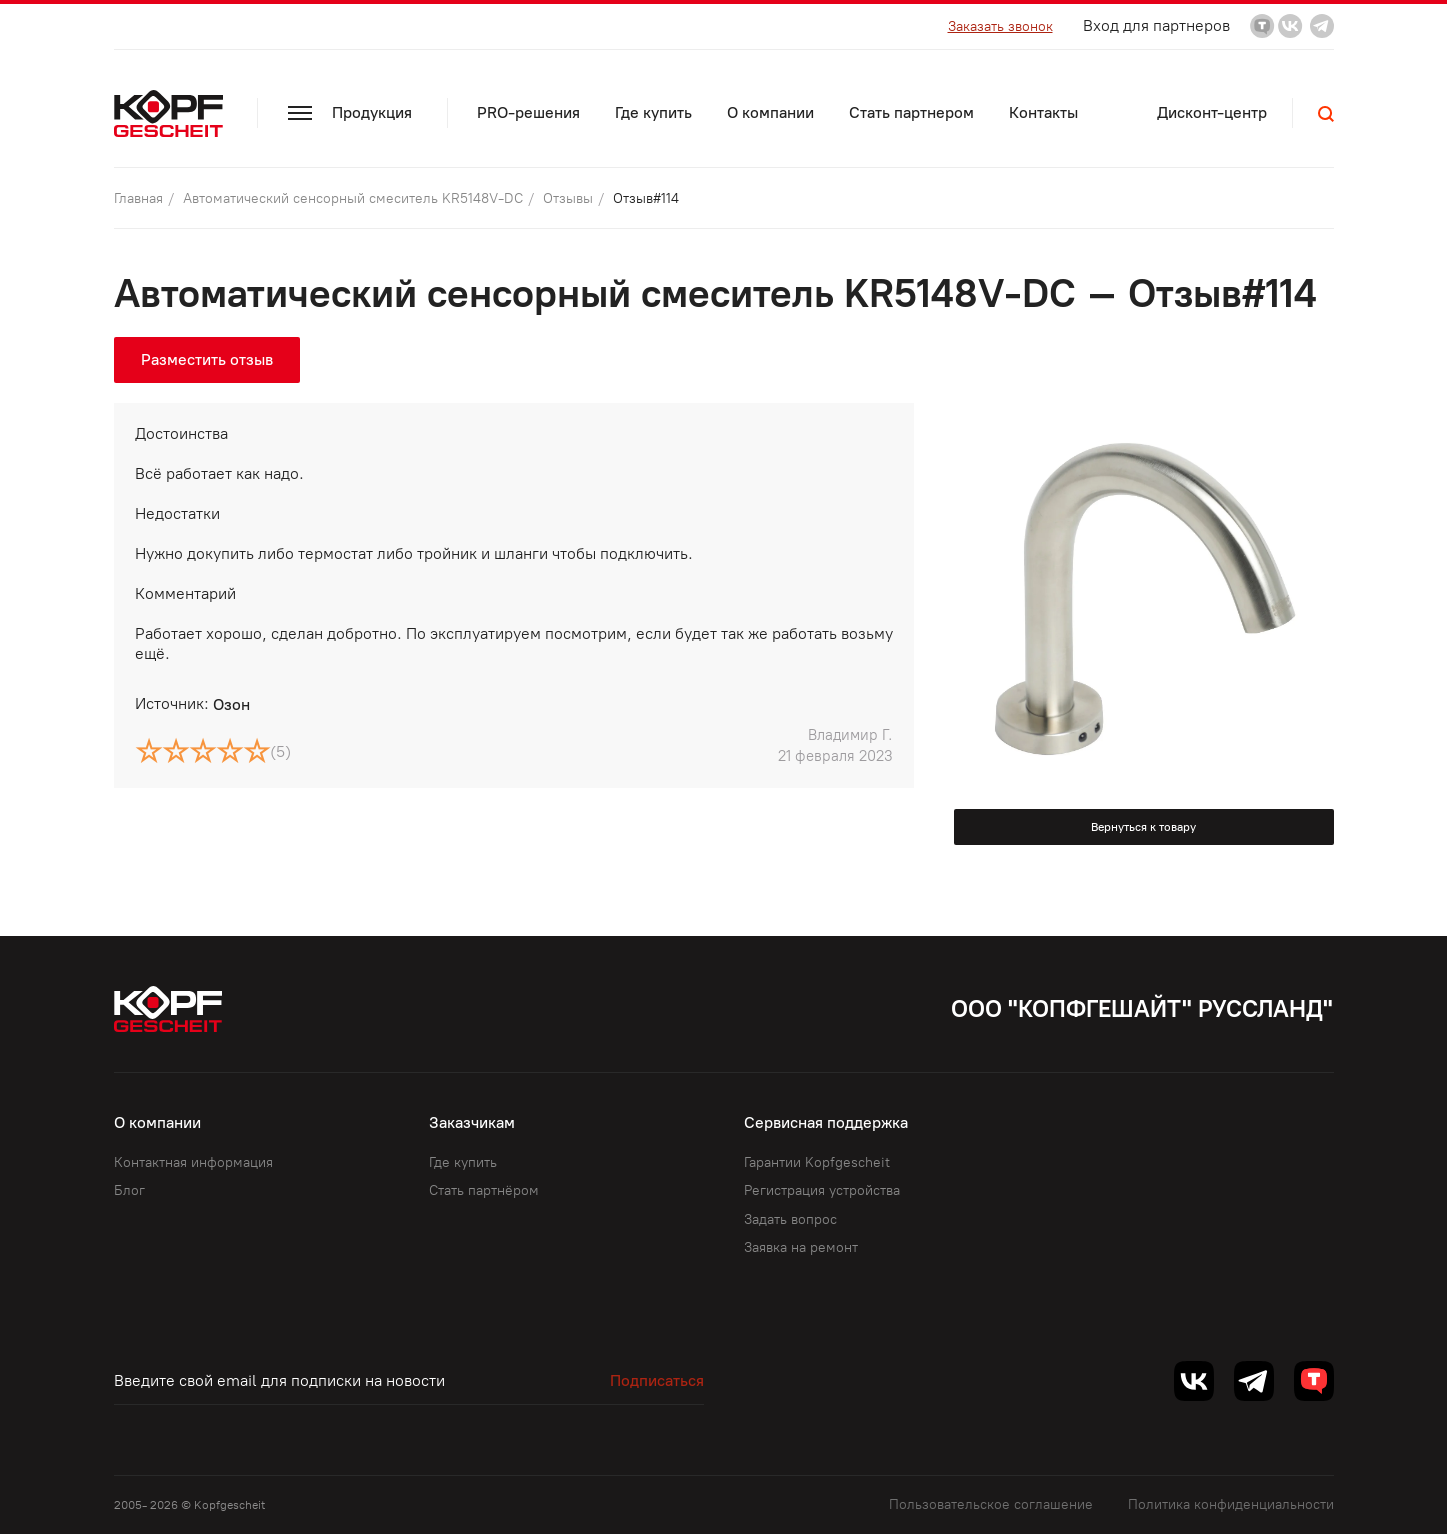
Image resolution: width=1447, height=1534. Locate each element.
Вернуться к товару (1143, 827)
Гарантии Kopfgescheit (817, 1162)
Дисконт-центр (1212, 112)
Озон (231, 704)
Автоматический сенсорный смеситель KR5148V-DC (355, 198)
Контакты (1043, 112)
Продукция (350, 112)
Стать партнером (911, 112)
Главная (140, 198)
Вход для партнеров (1156, 25)
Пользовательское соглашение (991, 1504)
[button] (1326, 114)
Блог (129, 1190)
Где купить (653, 112)
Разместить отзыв (207, 359)
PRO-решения (528, 112)
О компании (770, 112)
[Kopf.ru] (173, 113)
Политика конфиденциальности (1231, 1504)
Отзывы (570, 198)
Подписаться (657, 1380)
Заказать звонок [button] (1000, 26)
